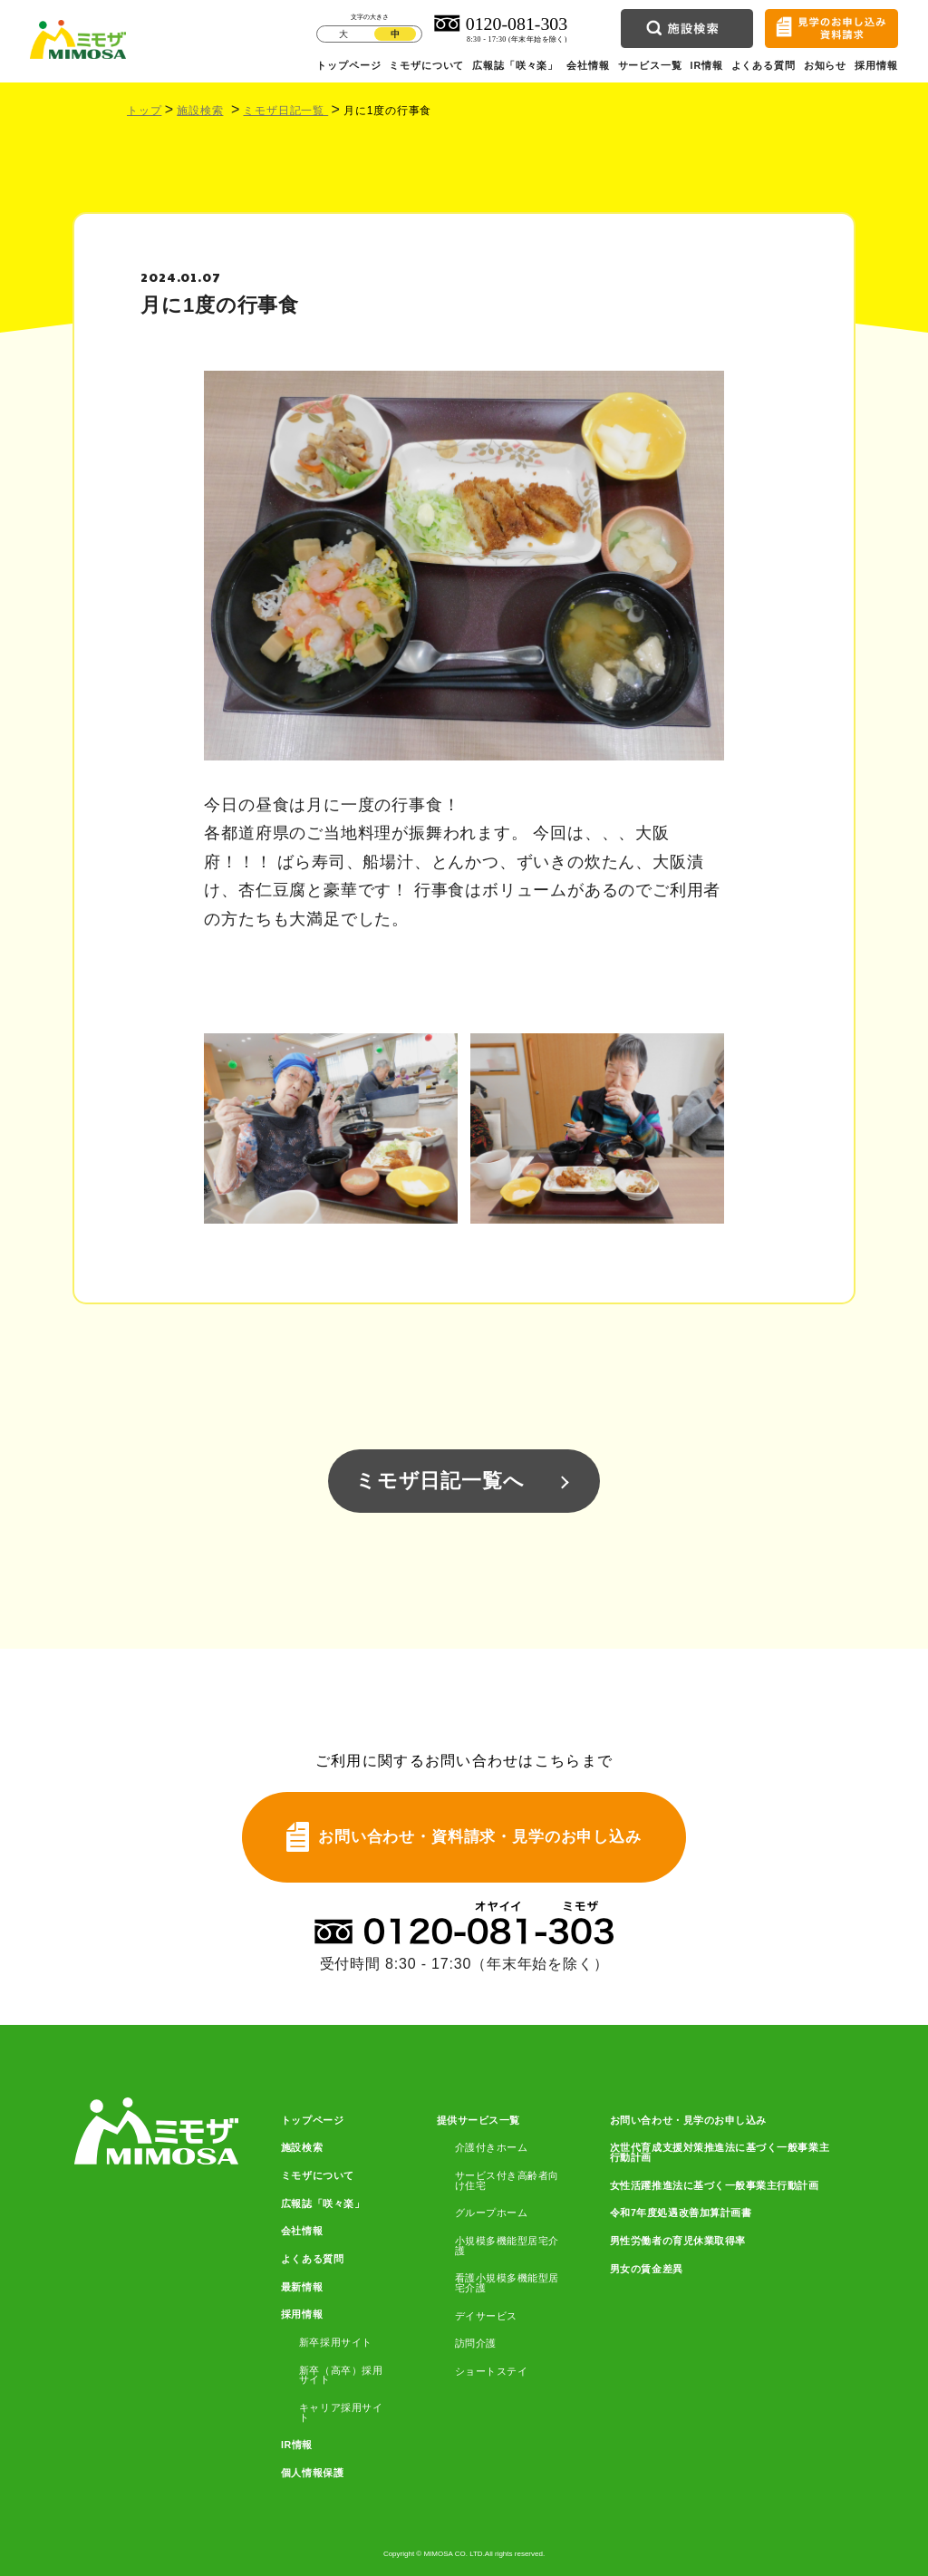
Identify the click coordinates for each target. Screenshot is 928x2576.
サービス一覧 (650, 65)
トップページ (348, 65)
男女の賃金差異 (646, 2269)
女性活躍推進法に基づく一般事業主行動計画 (714, 2186)
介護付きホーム (491, 2148)
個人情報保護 (312, 2473)
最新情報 (302, 2287)
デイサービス (486, 2316)
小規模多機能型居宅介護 (507, 2245)
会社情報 (587, 65)
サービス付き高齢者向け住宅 (507, 2180)
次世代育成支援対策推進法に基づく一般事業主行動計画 (719, 2152)
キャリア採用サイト (340, 2412)
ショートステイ (491, 2372)
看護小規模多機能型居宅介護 (507, 2282)
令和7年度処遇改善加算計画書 (680, 2213)
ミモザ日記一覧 (285, 110)
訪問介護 (476, 2343)
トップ (144, 110)
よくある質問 (763, 65)
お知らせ (825, 65)
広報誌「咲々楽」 (515, 65)
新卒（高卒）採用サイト (340, 2375)
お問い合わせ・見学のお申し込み (688, 2121)
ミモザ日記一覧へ (439, 1480)
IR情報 (707, 65)
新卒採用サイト (335, 2343)
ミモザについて (426, 65)
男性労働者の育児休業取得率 (678, 2241)
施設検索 (200, 110)
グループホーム (491, 2213)
